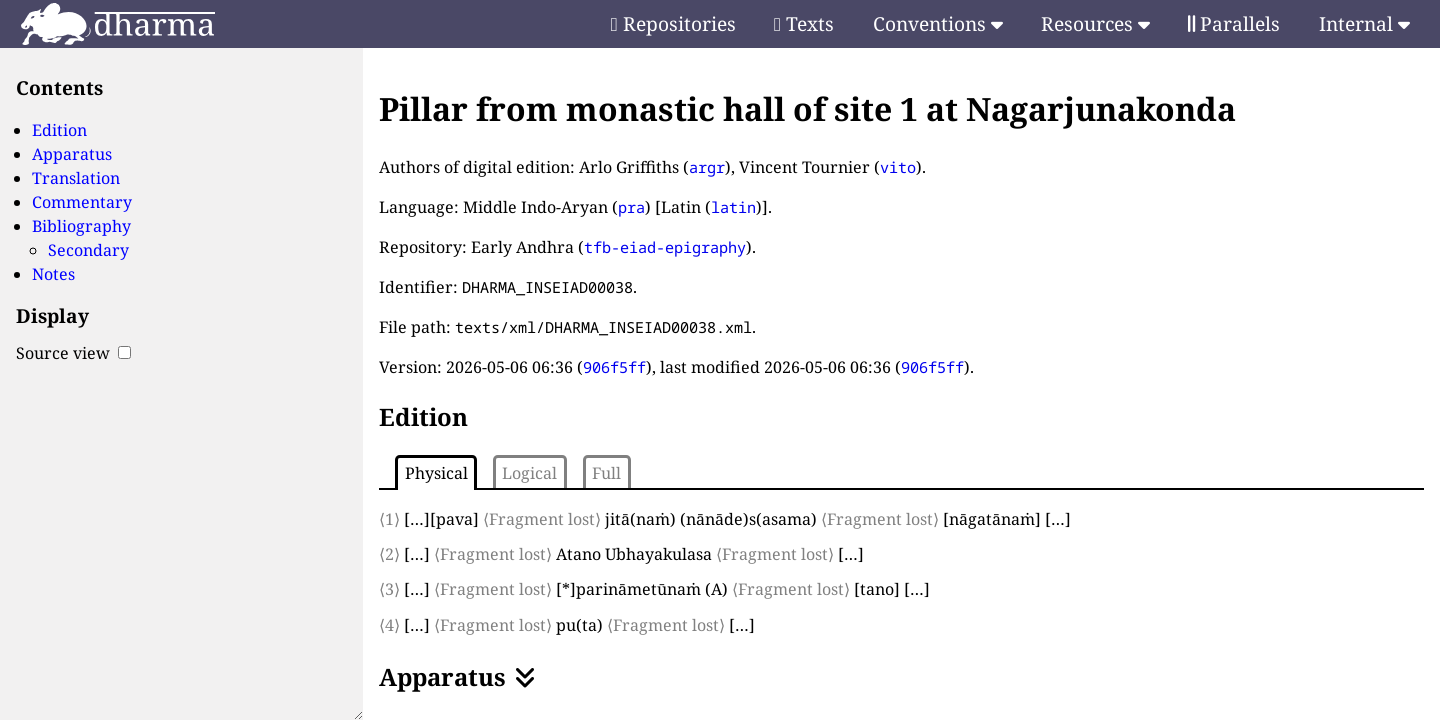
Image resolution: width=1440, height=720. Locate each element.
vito (898, 167)
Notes (53, 274)
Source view (73, 353)
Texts (804, 23)
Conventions (938, 23)
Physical (436, 473)
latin (733, 207)
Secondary (88, 250)
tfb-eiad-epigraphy (665, 247)
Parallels (1234, 23)
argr (707, 167)
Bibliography (81, 226)
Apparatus (72, 154)
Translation (76, 178)
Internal (1364, 23)
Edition (59, 130)
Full (606, 473)
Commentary (82, 202)
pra (631, 207)
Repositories (673, 23)
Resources (1095, 23)
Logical (529, 473)
